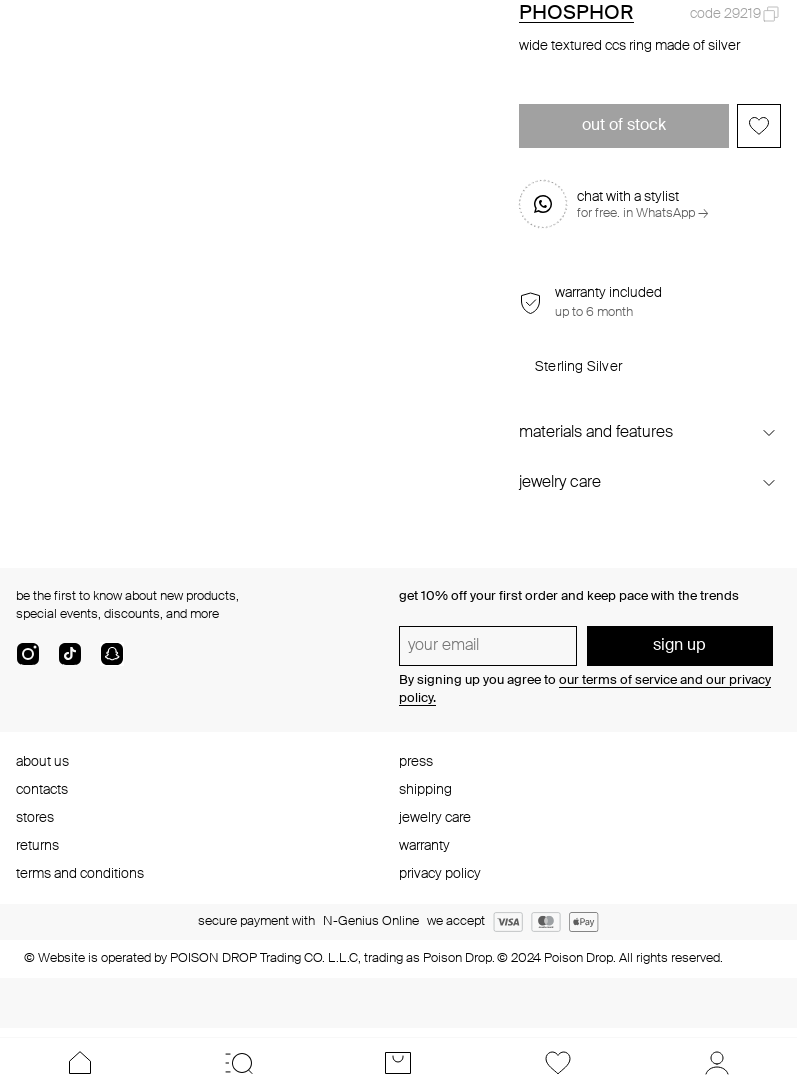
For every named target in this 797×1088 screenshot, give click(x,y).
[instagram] (28, 662)
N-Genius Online (371, 921)
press (416, 762)
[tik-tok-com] (70, 662)
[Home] (79, 1063)
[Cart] (398, 1063)
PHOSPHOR (576, 14)
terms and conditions (80, 874)
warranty (424, 846)
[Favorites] (557, 1063)
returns (37, 846)
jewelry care (435, 818)
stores (35, 818)
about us (42, 762)
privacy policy (440, 874)
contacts (42, 790)
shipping (425, 790)
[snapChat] (112, 662)
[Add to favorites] (759, 126)
